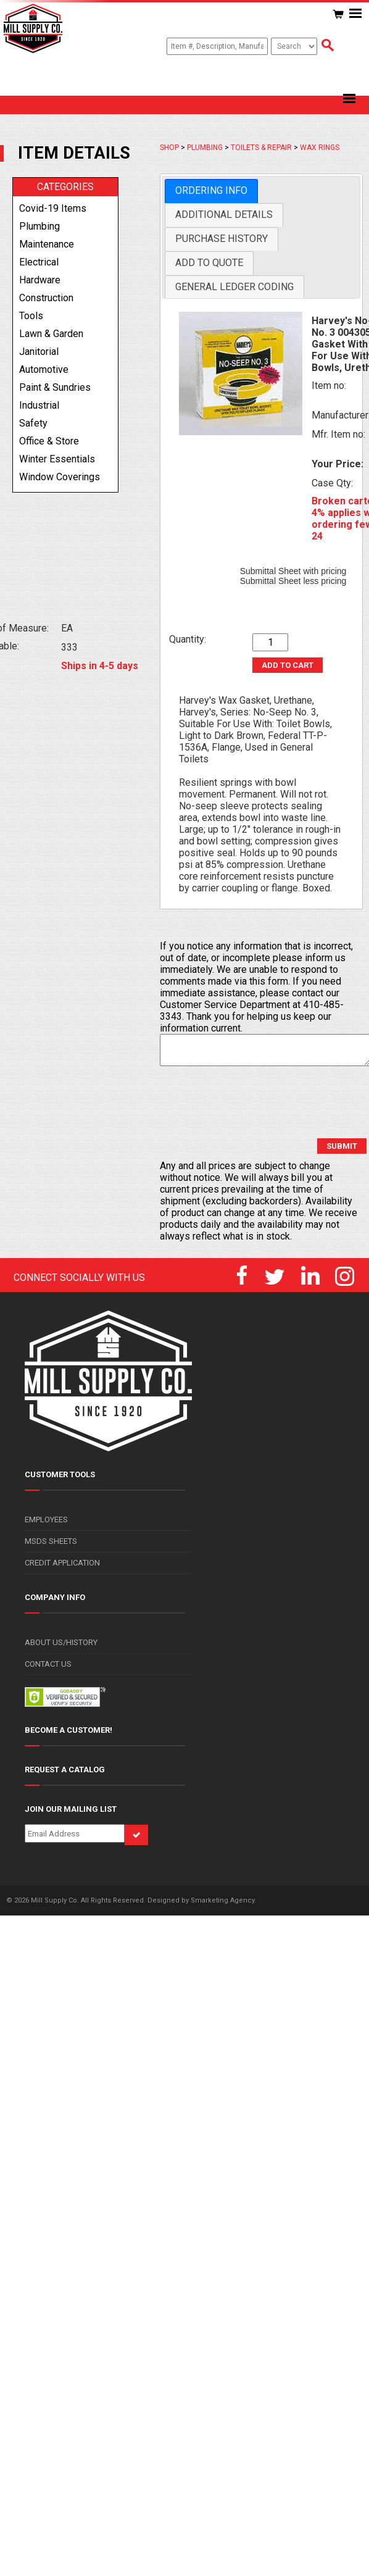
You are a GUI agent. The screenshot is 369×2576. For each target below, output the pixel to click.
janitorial (39, 351)
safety (33, 423)
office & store (49, 441)
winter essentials (57, 459)
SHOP (169, 147)
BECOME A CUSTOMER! (68, 1730)
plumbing (39, 226)
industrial (39, 405)
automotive (43, 369)
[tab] (211, 191)
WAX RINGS (319, 147)
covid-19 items (52, 208)
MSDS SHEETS (51, 1541)
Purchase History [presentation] (221, 238)
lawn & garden (51, 334)
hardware (39, 280)
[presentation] (253, 1102)
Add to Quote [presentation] (209, 263)
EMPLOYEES (46, 1519)
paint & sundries (55, 387)
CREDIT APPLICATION (62, 1562)
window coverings (59, 477)
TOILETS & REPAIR (261, 147)
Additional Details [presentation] (224, 214)
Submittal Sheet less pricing (293, 581)
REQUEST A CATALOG (65, 1769)
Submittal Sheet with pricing (293, 571)
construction (46, 298)
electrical (39, 262)
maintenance (46, 244)
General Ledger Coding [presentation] (234, 287)
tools (31, 316)
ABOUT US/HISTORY (61, 1642)
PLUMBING (205, 147)
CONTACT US (48, 1664)
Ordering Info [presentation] (211, 190)
